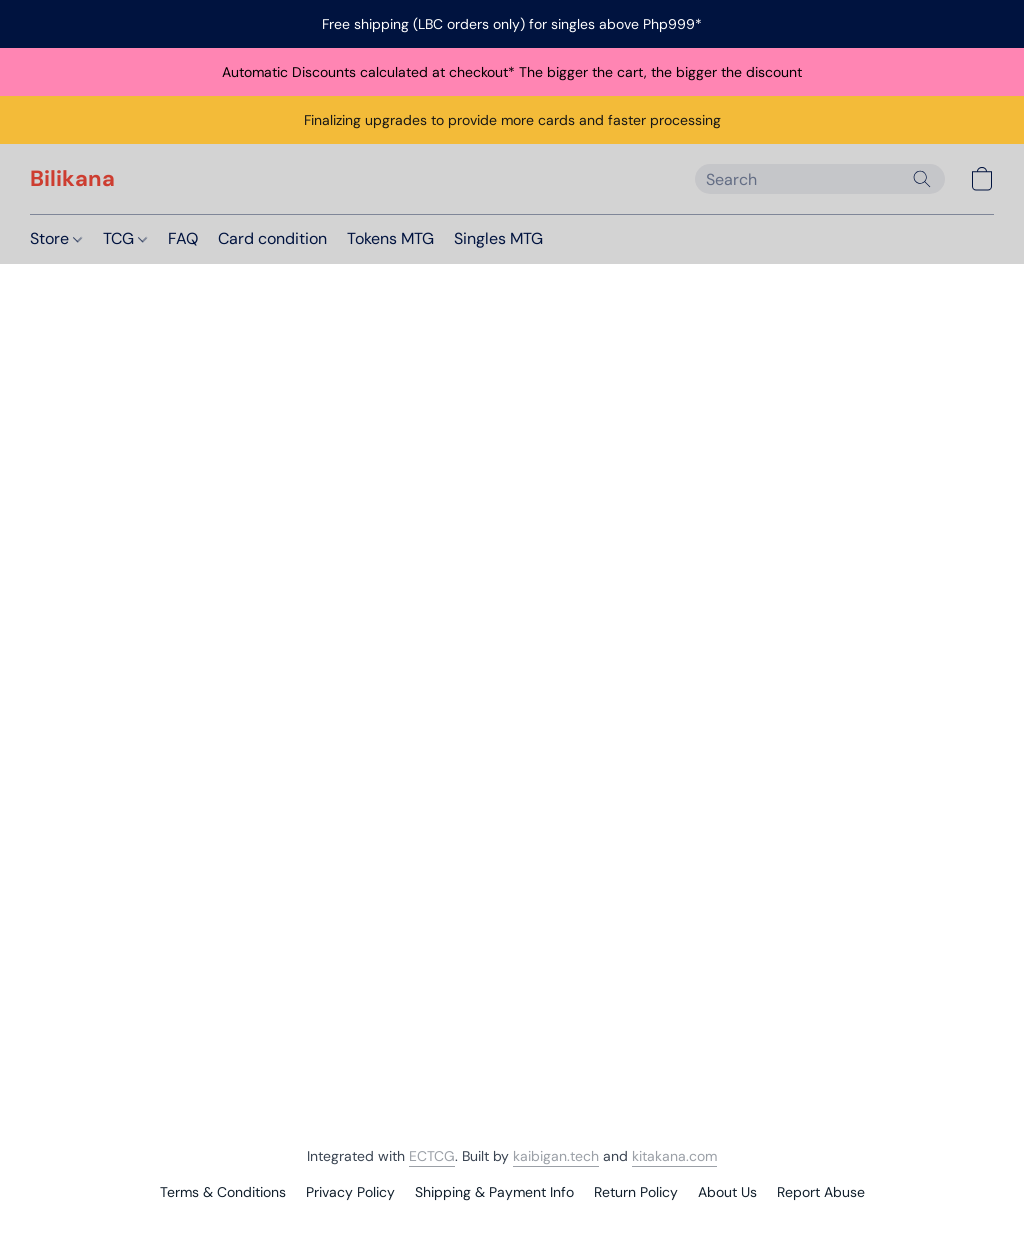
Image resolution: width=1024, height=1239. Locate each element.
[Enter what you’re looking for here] (820, 179)
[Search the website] (922, 179)
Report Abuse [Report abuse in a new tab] (821, 1192)
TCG (125, 238)
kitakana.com (674, 1156)
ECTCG (432, 1156)
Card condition (272, 238)
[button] (72, 179)
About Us (727, 1192)
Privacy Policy (350, 1192)
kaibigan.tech (556, 1156)
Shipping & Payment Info (494, 1192)
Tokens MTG (390, 238)
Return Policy (636, 1192)
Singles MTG (498, 238)
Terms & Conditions (223, 1192)
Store (56, 238)
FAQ (183, 238)
